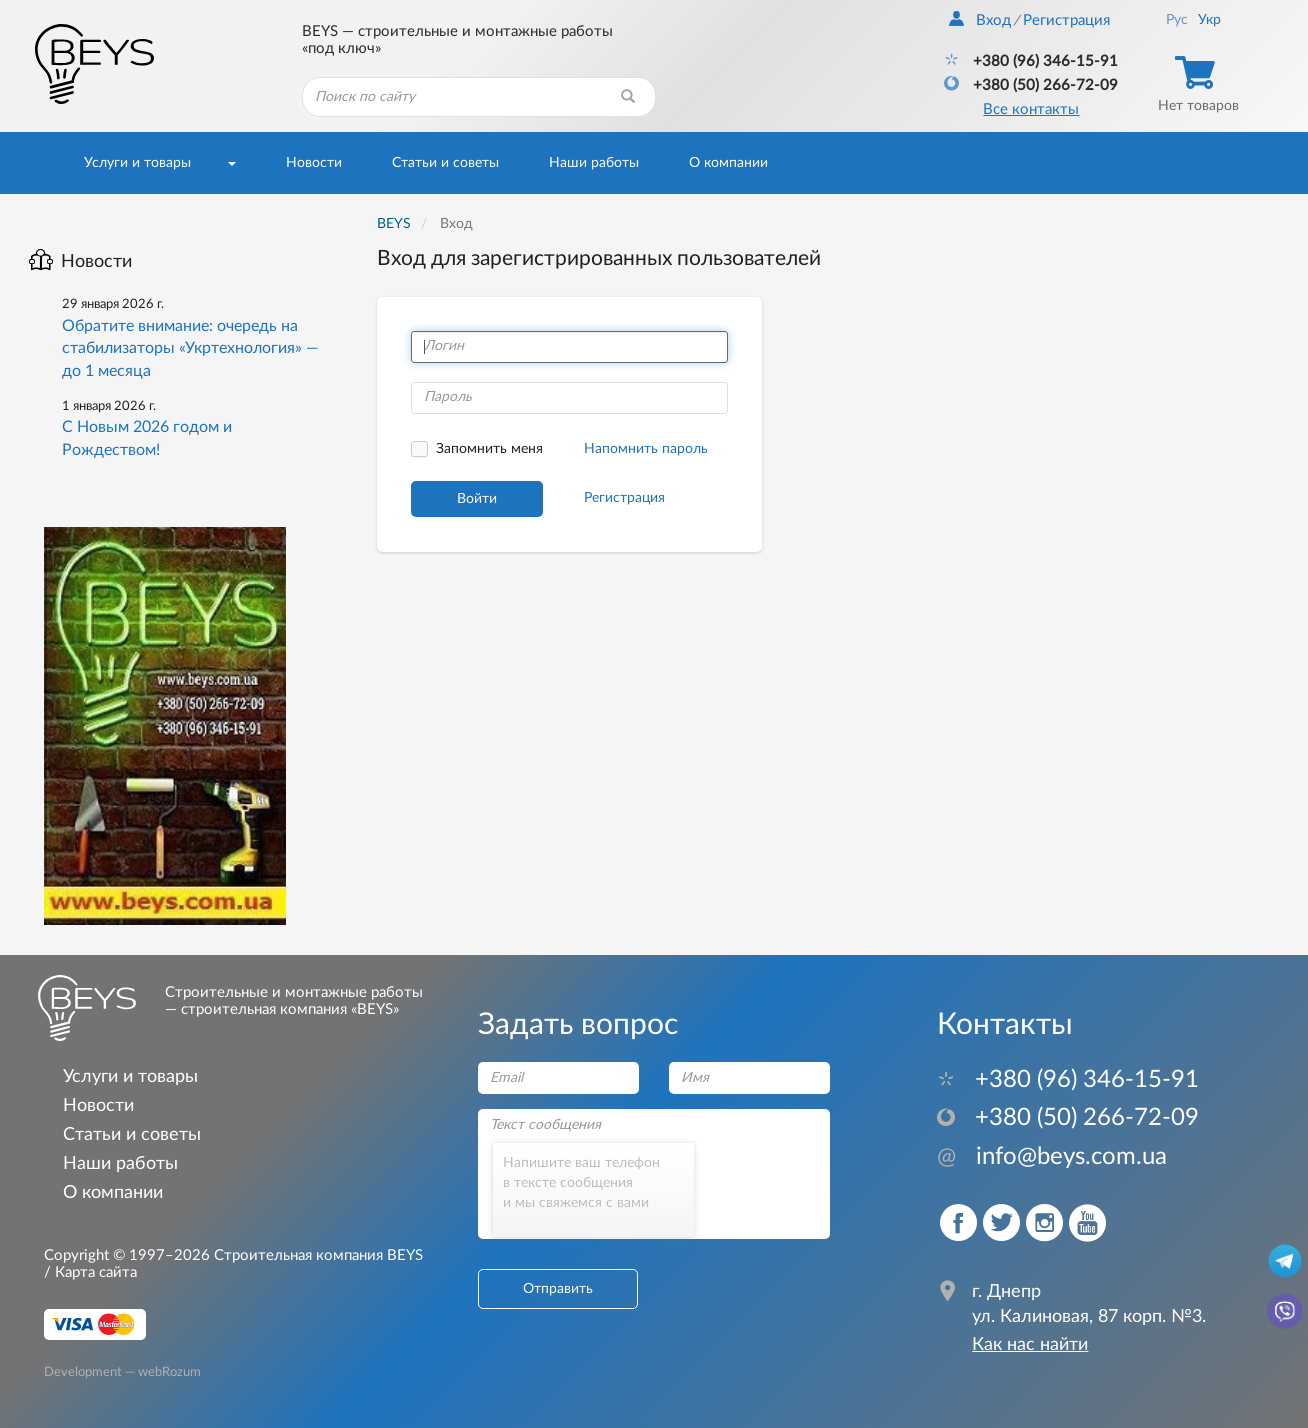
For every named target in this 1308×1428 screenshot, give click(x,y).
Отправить (558, 1289)
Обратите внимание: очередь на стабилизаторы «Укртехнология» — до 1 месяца (190, 349)
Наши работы (594, 163)
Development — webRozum (122, 1371)
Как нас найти (1030, 1345)
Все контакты (1031, 109)
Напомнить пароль (646, 449)
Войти (477, 499)
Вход (980, 20)
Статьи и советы (445, 163)
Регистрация (1066, 20)
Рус (1177, 20)
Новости (314, 163)
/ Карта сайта (90, 1272)
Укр (1209, 20)
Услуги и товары (137, 163)
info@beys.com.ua (1052, 1157)
